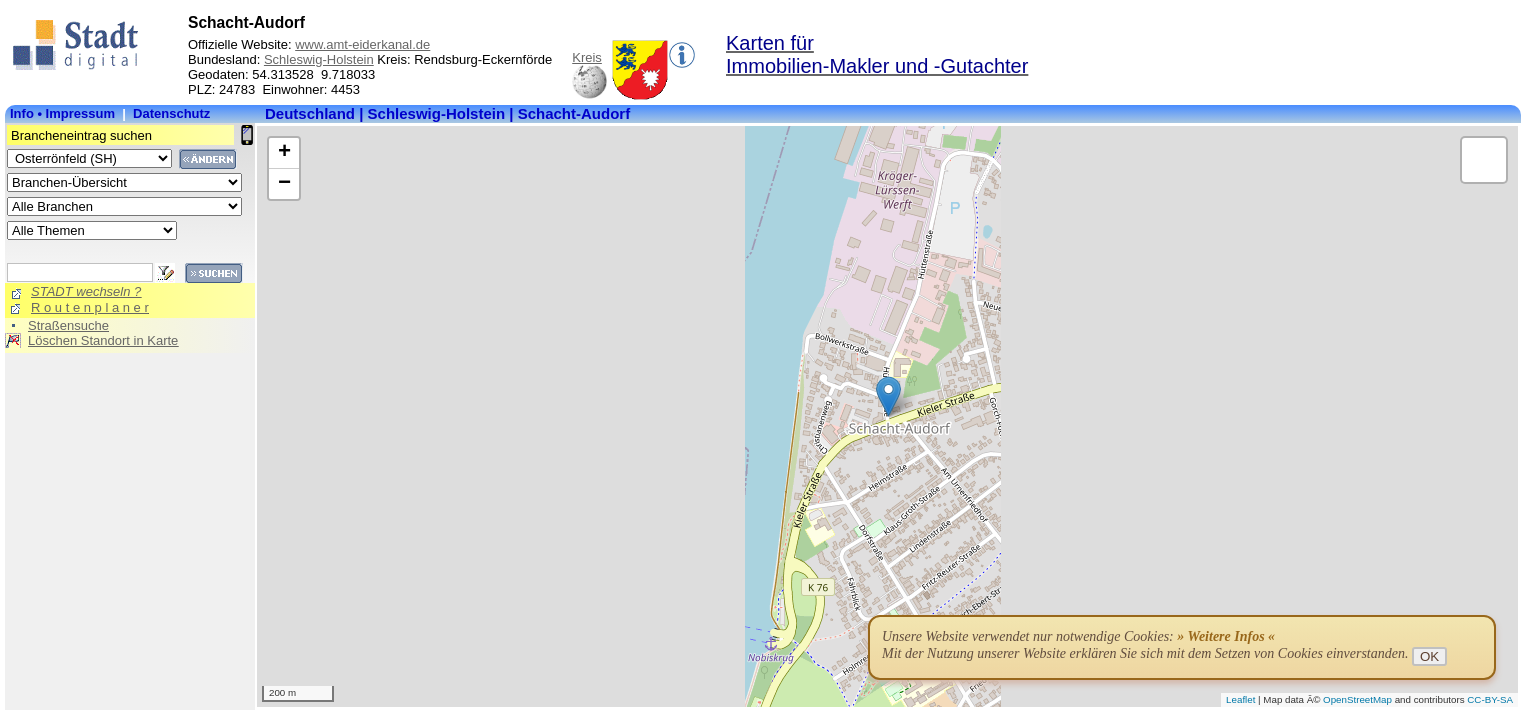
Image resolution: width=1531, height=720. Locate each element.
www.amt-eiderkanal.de (362, 44)
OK (1429, 656)
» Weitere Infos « (1226, 636)
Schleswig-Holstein (319, 59)
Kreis (587, 57)
